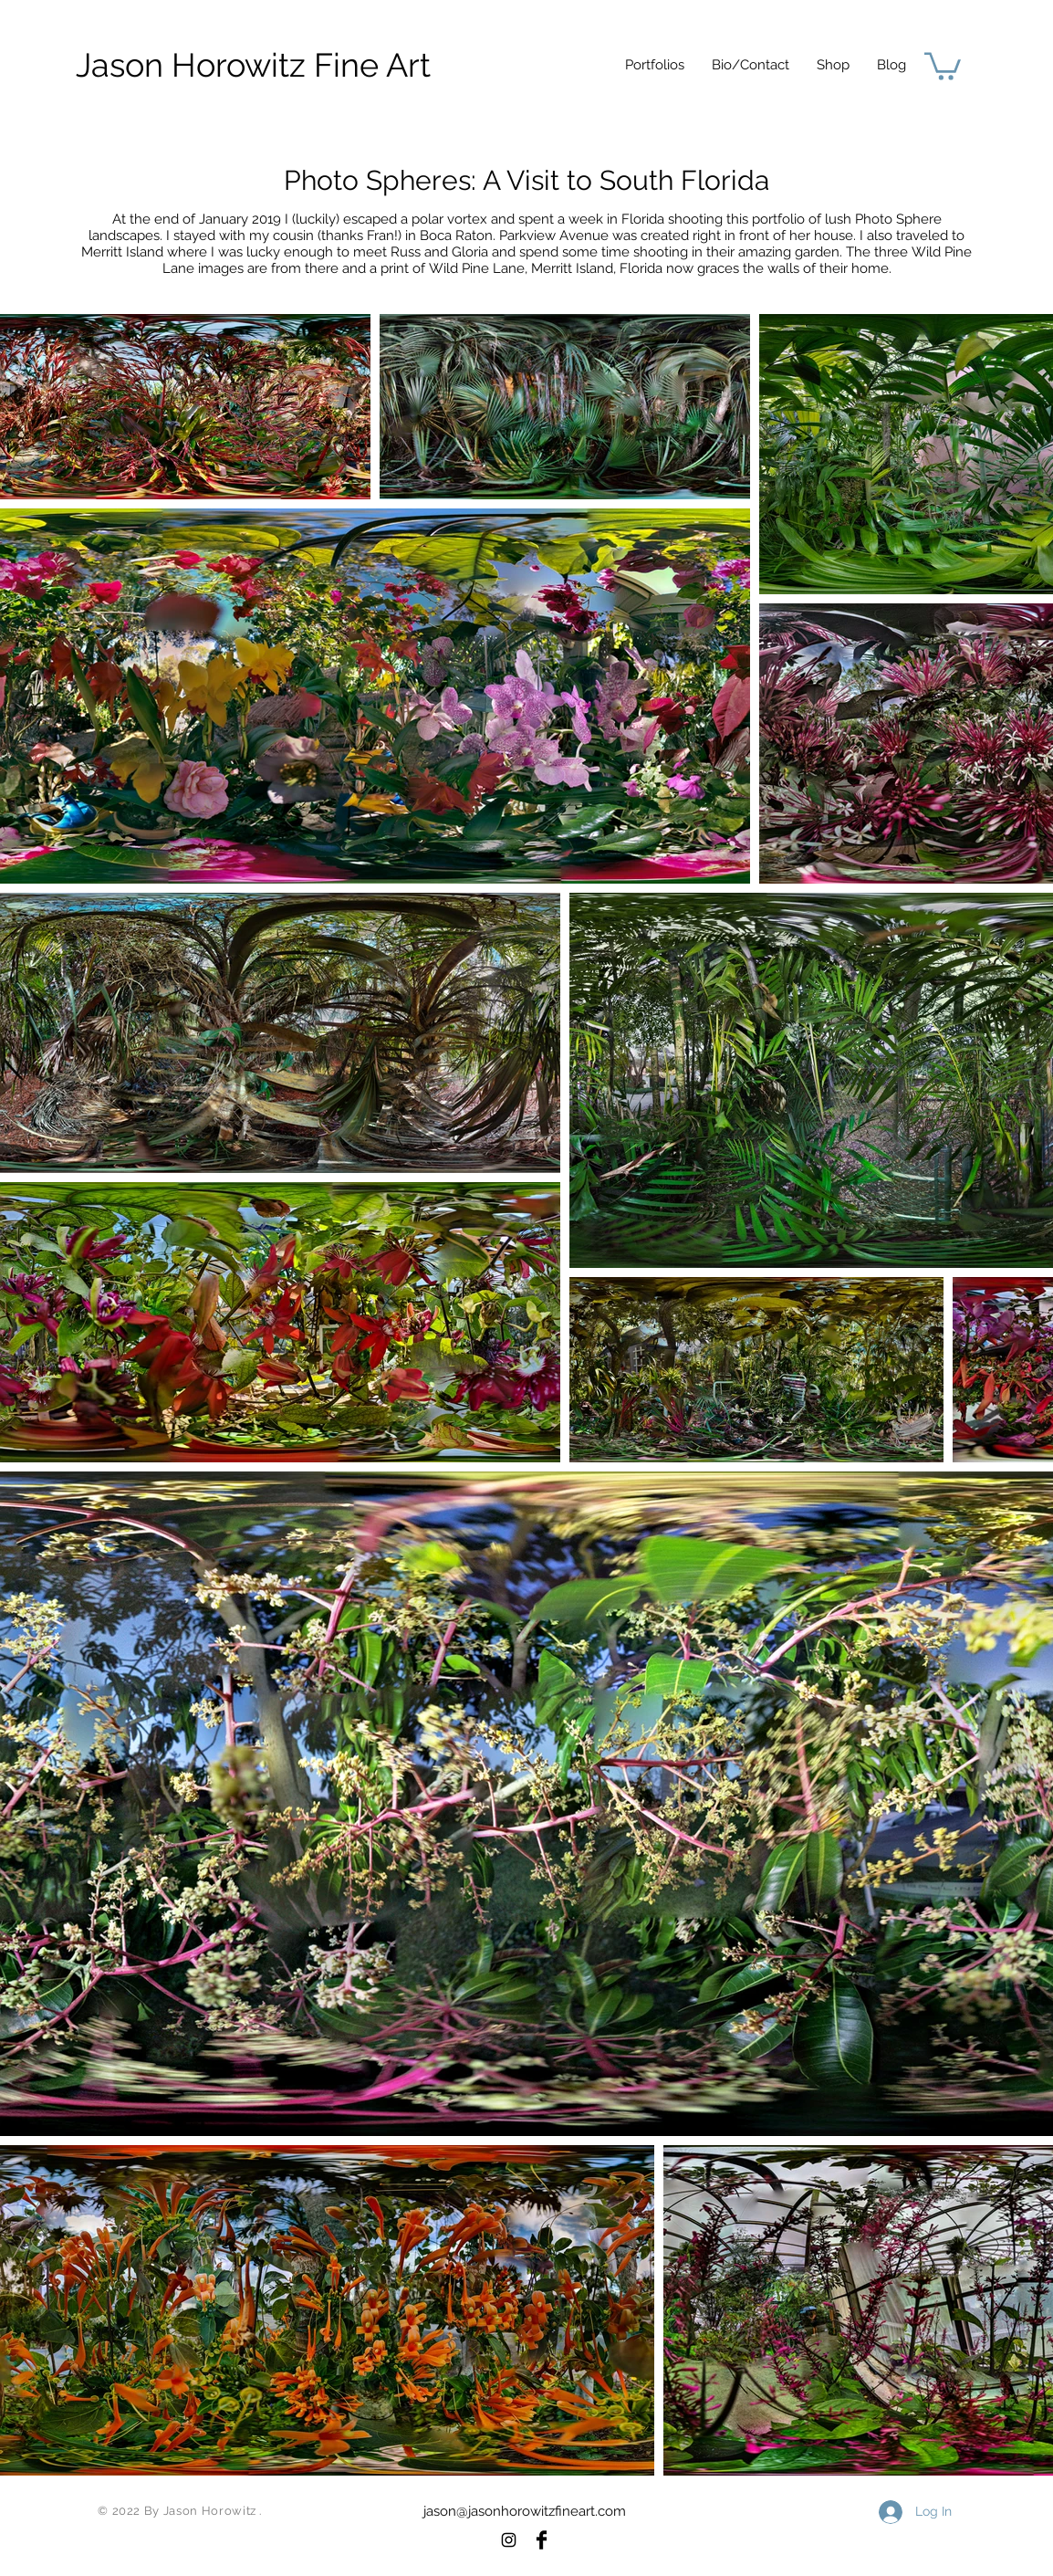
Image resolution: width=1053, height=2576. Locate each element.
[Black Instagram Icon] (508, 2540)
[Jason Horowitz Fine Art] (252, 65)
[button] (654, 65)
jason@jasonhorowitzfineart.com (524, 2511)
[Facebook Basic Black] (541, 2540)
